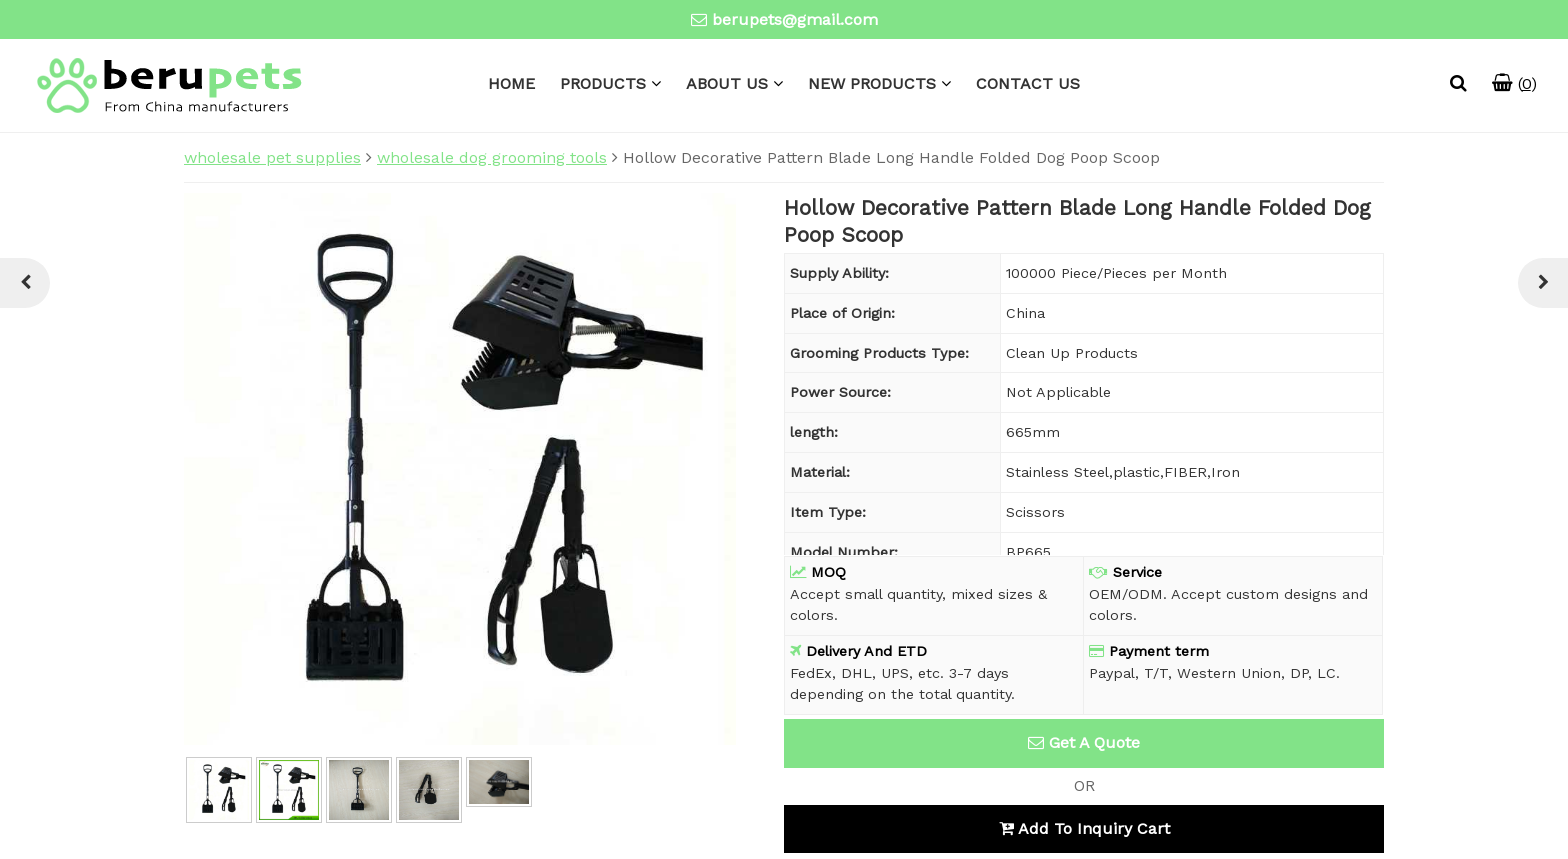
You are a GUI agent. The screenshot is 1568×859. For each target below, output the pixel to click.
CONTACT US (1028, 83)
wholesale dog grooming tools (492, 157)
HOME (511, 83)
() (1514, 83)
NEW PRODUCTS (872, 83)
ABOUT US (727, 83)
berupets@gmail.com (795, 19)
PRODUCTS (603, 83)
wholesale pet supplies (272, 157)
